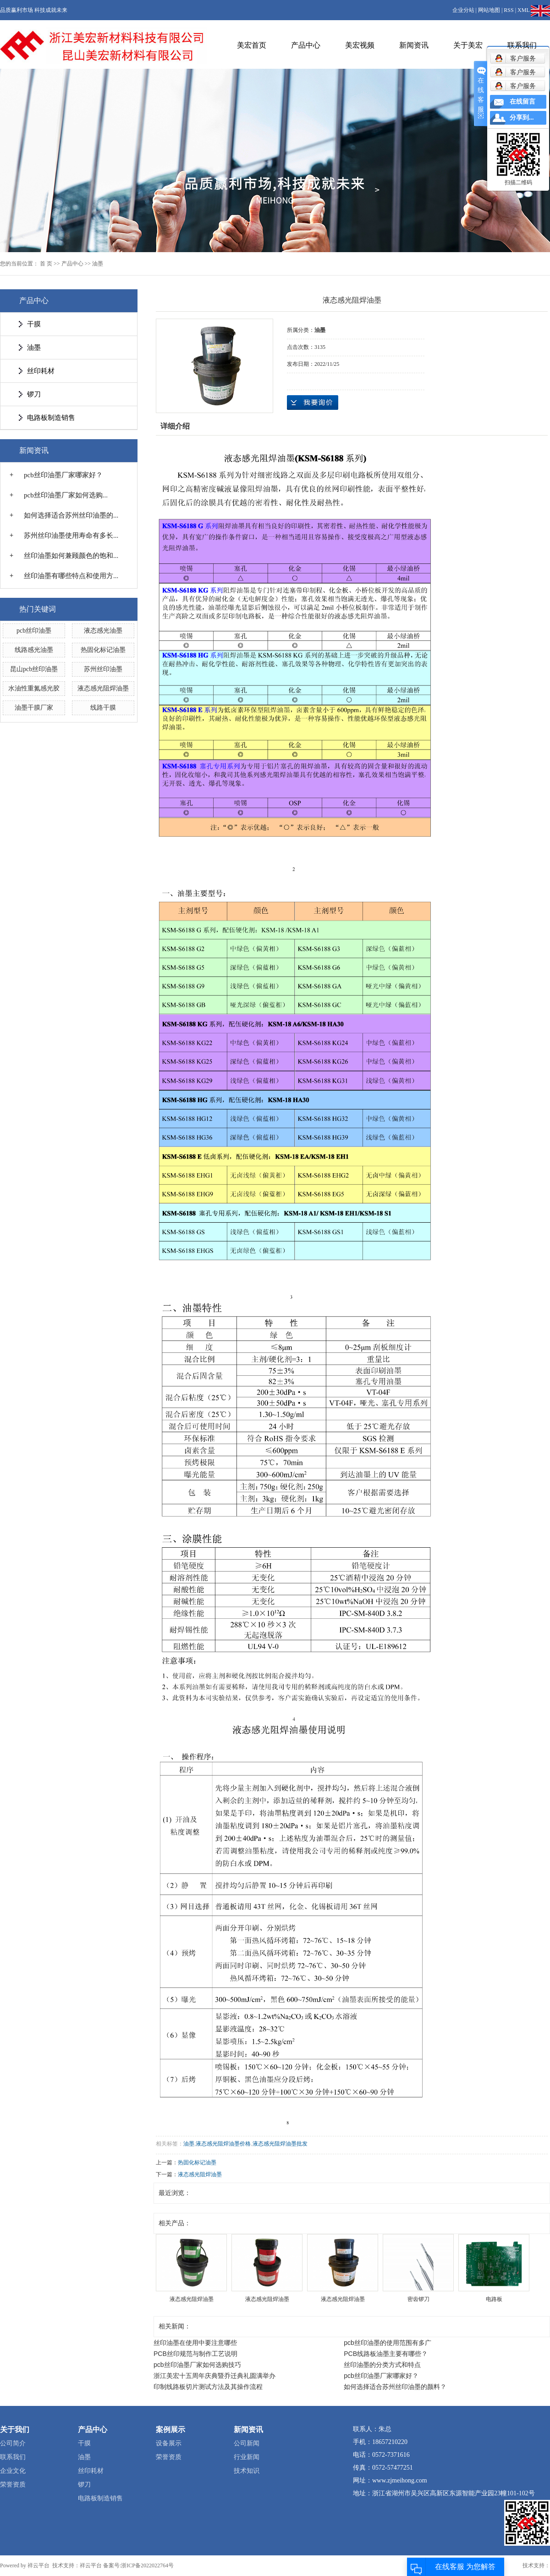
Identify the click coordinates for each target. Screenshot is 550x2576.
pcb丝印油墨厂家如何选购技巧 (197, 2364)
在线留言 (522, 101)
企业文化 (13, 2470)
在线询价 (312, 402)
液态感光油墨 (103, 630)
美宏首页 (251, 45)
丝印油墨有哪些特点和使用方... (71, 575)
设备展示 (169, 2443)
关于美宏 (468, 45)
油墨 (97, 263)
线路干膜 (103, 707)
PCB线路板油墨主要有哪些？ (386, 2353)
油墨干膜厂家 (34, 707)
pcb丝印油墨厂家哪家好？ (63, 475)
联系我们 (522, 45)
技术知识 (246, 2470)
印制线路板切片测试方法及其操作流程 (208, 2386)
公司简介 (13, 2443)
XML (523, 10)
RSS (508, 10)
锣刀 (34, 394)
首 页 (46, 263)
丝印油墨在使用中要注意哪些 (195, 2342)
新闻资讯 (414, 45)
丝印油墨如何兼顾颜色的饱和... (71, 555)
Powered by (14, 2565)
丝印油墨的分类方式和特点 (382, 2364)
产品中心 (305, 45)
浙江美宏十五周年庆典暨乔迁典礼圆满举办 (214, 2375)
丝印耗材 (41, 371)
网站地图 (489, 10)
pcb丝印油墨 (33, 630)
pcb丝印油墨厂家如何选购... (66, 495)
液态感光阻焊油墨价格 (223, 2143)
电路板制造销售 (51, 417)
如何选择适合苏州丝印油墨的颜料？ (395, 2386)
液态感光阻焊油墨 (103, 688)
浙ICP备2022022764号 (147, 2565)
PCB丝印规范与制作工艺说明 (195, 2353)
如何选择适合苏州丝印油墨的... (71, 515)
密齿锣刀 (418, 2299)
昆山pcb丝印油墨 (34, 669)
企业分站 (463, 10)
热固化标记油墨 (103, 649)
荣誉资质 (13, 2484)
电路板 (494, 2299)
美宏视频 (359, 45)
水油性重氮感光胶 (34, 688)
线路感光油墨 (34, 649)
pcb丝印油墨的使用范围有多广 (387, 2342)
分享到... (522, 117)
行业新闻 (246, 2457)
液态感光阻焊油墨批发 (280, 2143)
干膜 (34, 324)
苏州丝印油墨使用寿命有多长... (71, 535)
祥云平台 (39, 2565)
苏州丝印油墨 (103, 669)
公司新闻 (246, 2443)
